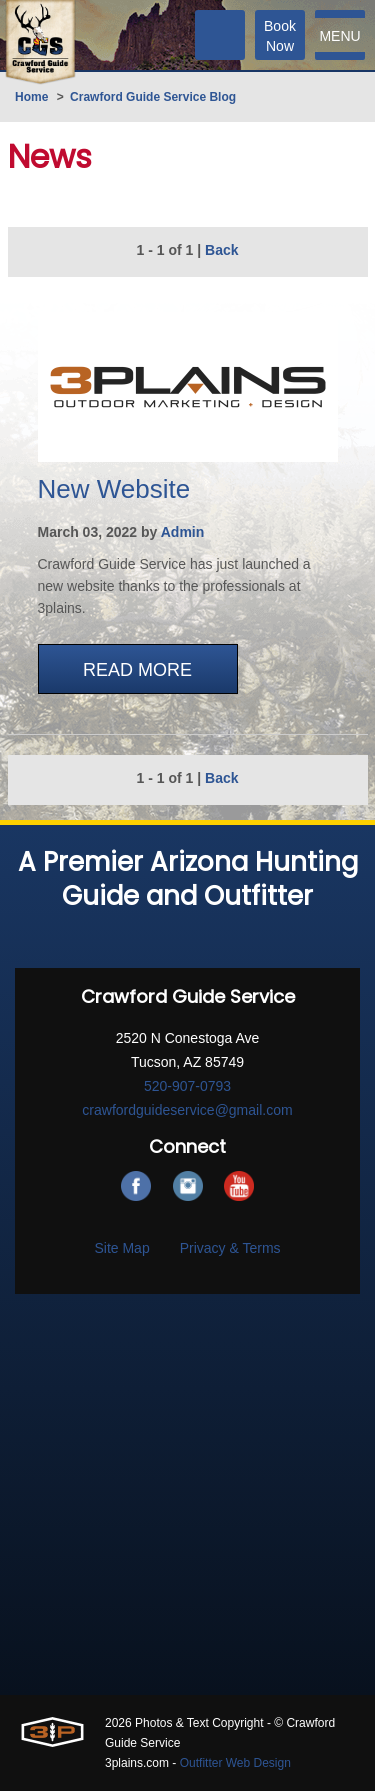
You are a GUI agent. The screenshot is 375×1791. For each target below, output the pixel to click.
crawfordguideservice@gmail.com (187, 1110)
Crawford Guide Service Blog (153, 97)
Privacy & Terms (230, 1248)
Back (221, 250)
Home (31, 97)
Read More (137, 670)
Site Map (121, 1248)
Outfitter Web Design (235, 1763)
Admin (183, 532)
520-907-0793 (187, 1086)
